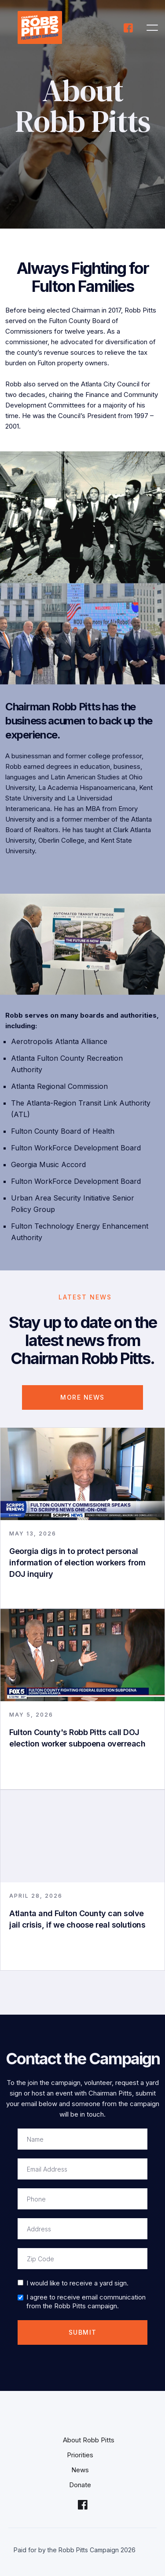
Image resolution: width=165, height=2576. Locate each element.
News (80, 2470)
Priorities (80, 2455)
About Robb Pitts (88, 2440)
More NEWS (82, 1397)
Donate (80, 2485)
